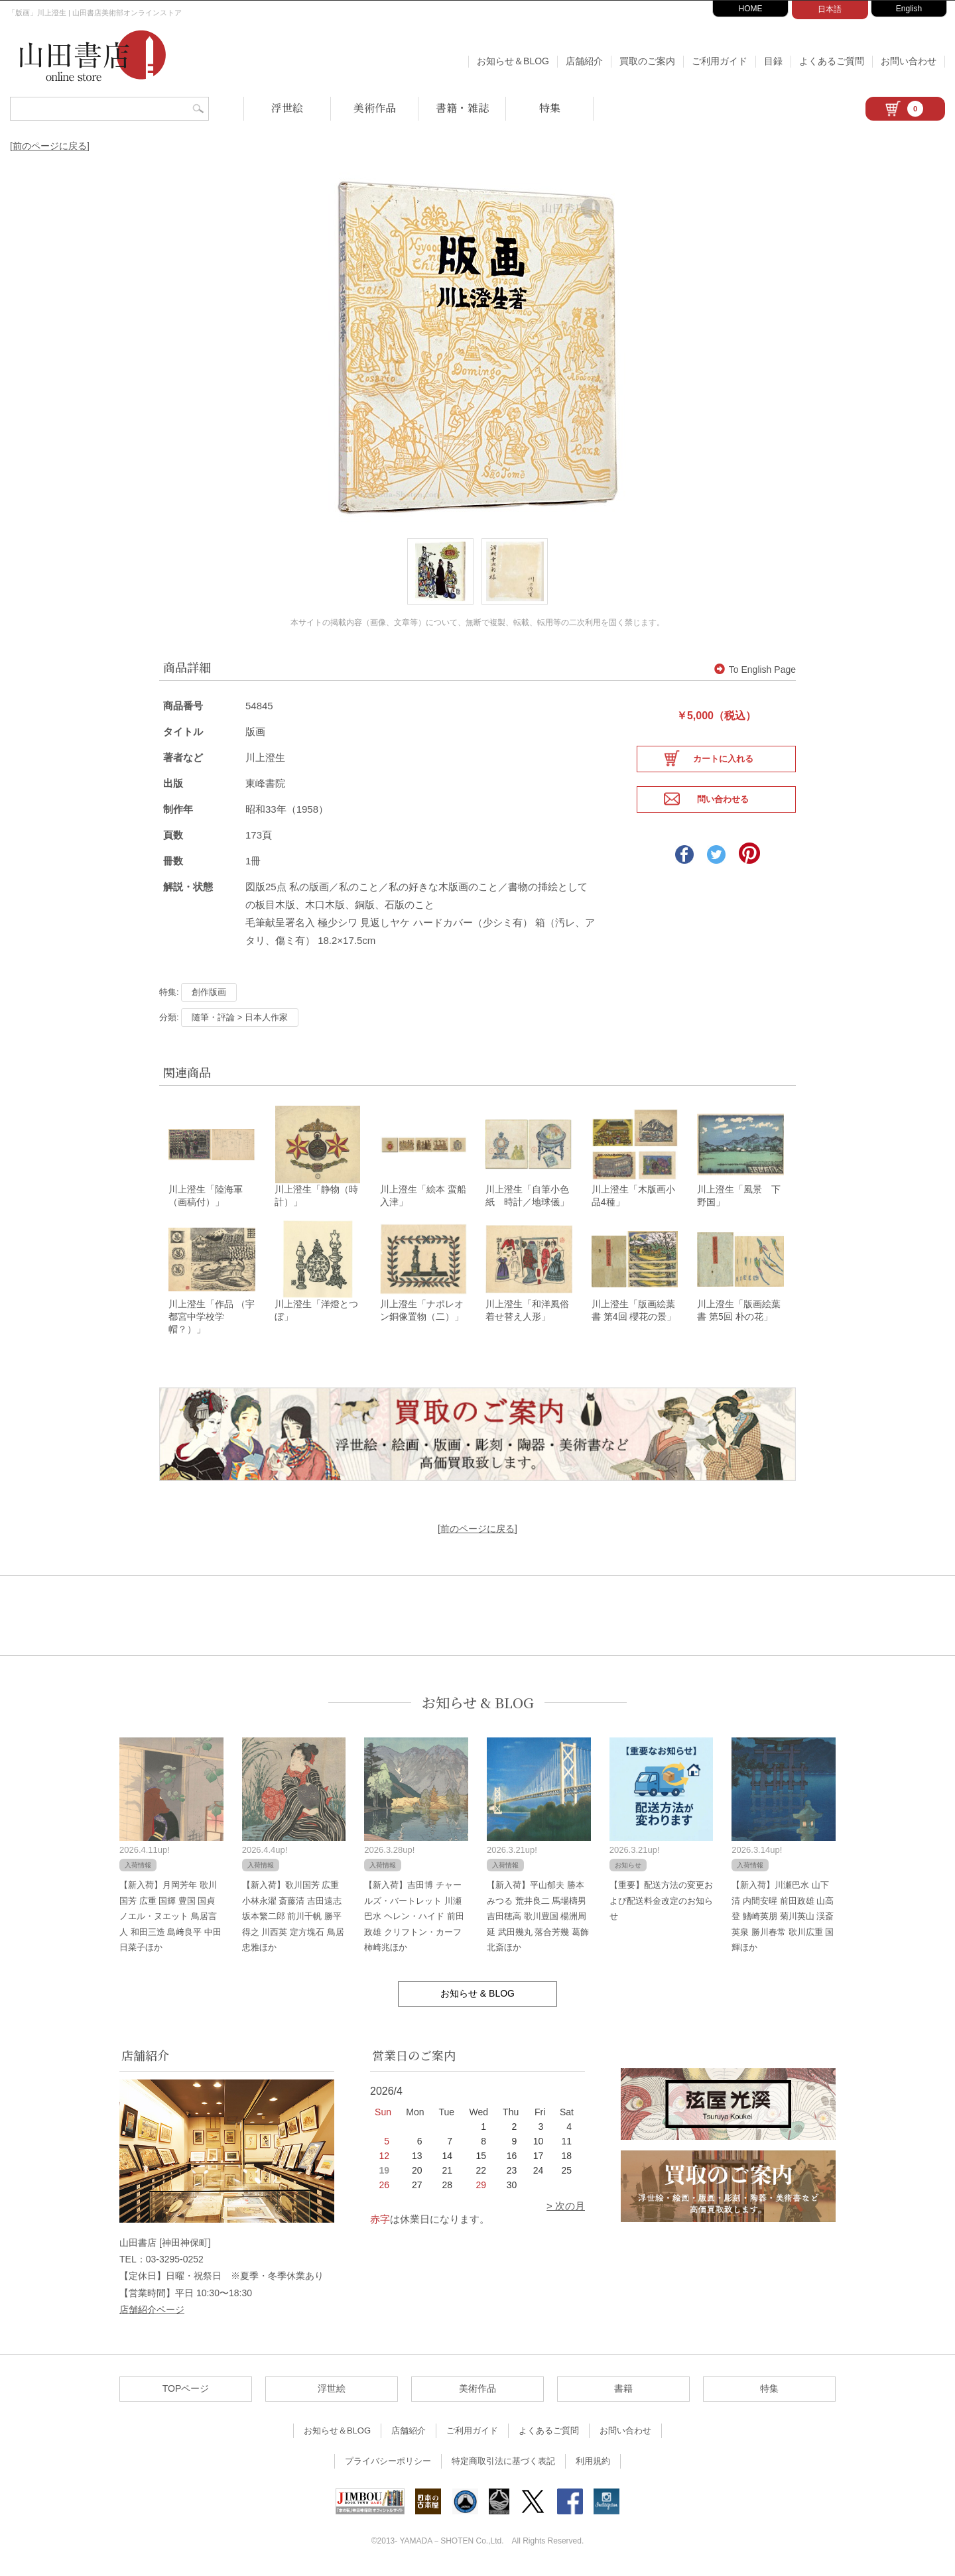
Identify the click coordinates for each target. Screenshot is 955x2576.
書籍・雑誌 (462, 107)
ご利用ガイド (719, 61)
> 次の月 (565, 2209)
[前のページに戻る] (50, 146)
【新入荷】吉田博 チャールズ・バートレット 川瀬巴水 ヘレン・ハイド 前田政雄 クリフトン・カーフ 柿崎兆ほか (414, 1920)
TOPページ (186, 2392)
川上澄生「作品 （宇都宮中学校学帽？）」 (211, 1320)
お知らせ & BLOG (478, 1706)
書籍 (623, 2392)
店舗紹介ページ (151, 2313)
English (909, 8)
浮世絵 (287, 107)
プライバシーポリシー (388, 2465)
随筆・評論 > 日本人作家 (240, 1017)
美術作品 (374, 107)
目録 (773, 61)
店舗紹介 (584, 61)
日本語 (830, 9)
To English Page (755, 669)
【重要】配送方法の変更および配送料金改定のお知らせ (661, 1904)
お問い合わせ (908, 61)
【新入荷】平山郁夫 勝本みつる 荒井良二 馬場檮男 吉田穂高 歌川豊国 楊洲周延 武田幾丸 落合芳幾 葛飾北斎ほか (538, 1920)
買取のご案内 (647, 61)
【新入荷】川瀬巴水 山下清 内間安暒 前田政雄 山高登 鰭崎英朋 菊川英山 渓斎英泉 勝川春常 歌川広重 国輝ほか (783, 1920)
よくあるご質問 (831, 61)
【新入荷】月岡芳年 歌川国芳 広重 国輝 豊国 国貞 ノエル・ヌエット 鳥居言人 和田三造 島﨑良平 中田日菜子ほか (170, 1920)
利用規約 (593, 2465)
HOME (751, 8)
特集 (549, 107)
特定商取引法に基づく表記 (503, 2465)
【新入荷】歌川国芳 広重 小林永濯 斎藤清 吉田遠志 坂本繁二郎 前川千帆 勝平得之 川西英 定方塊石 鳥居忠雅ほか (293, 1920)
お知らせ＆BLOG (513, 61)
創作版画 (209, 992)
